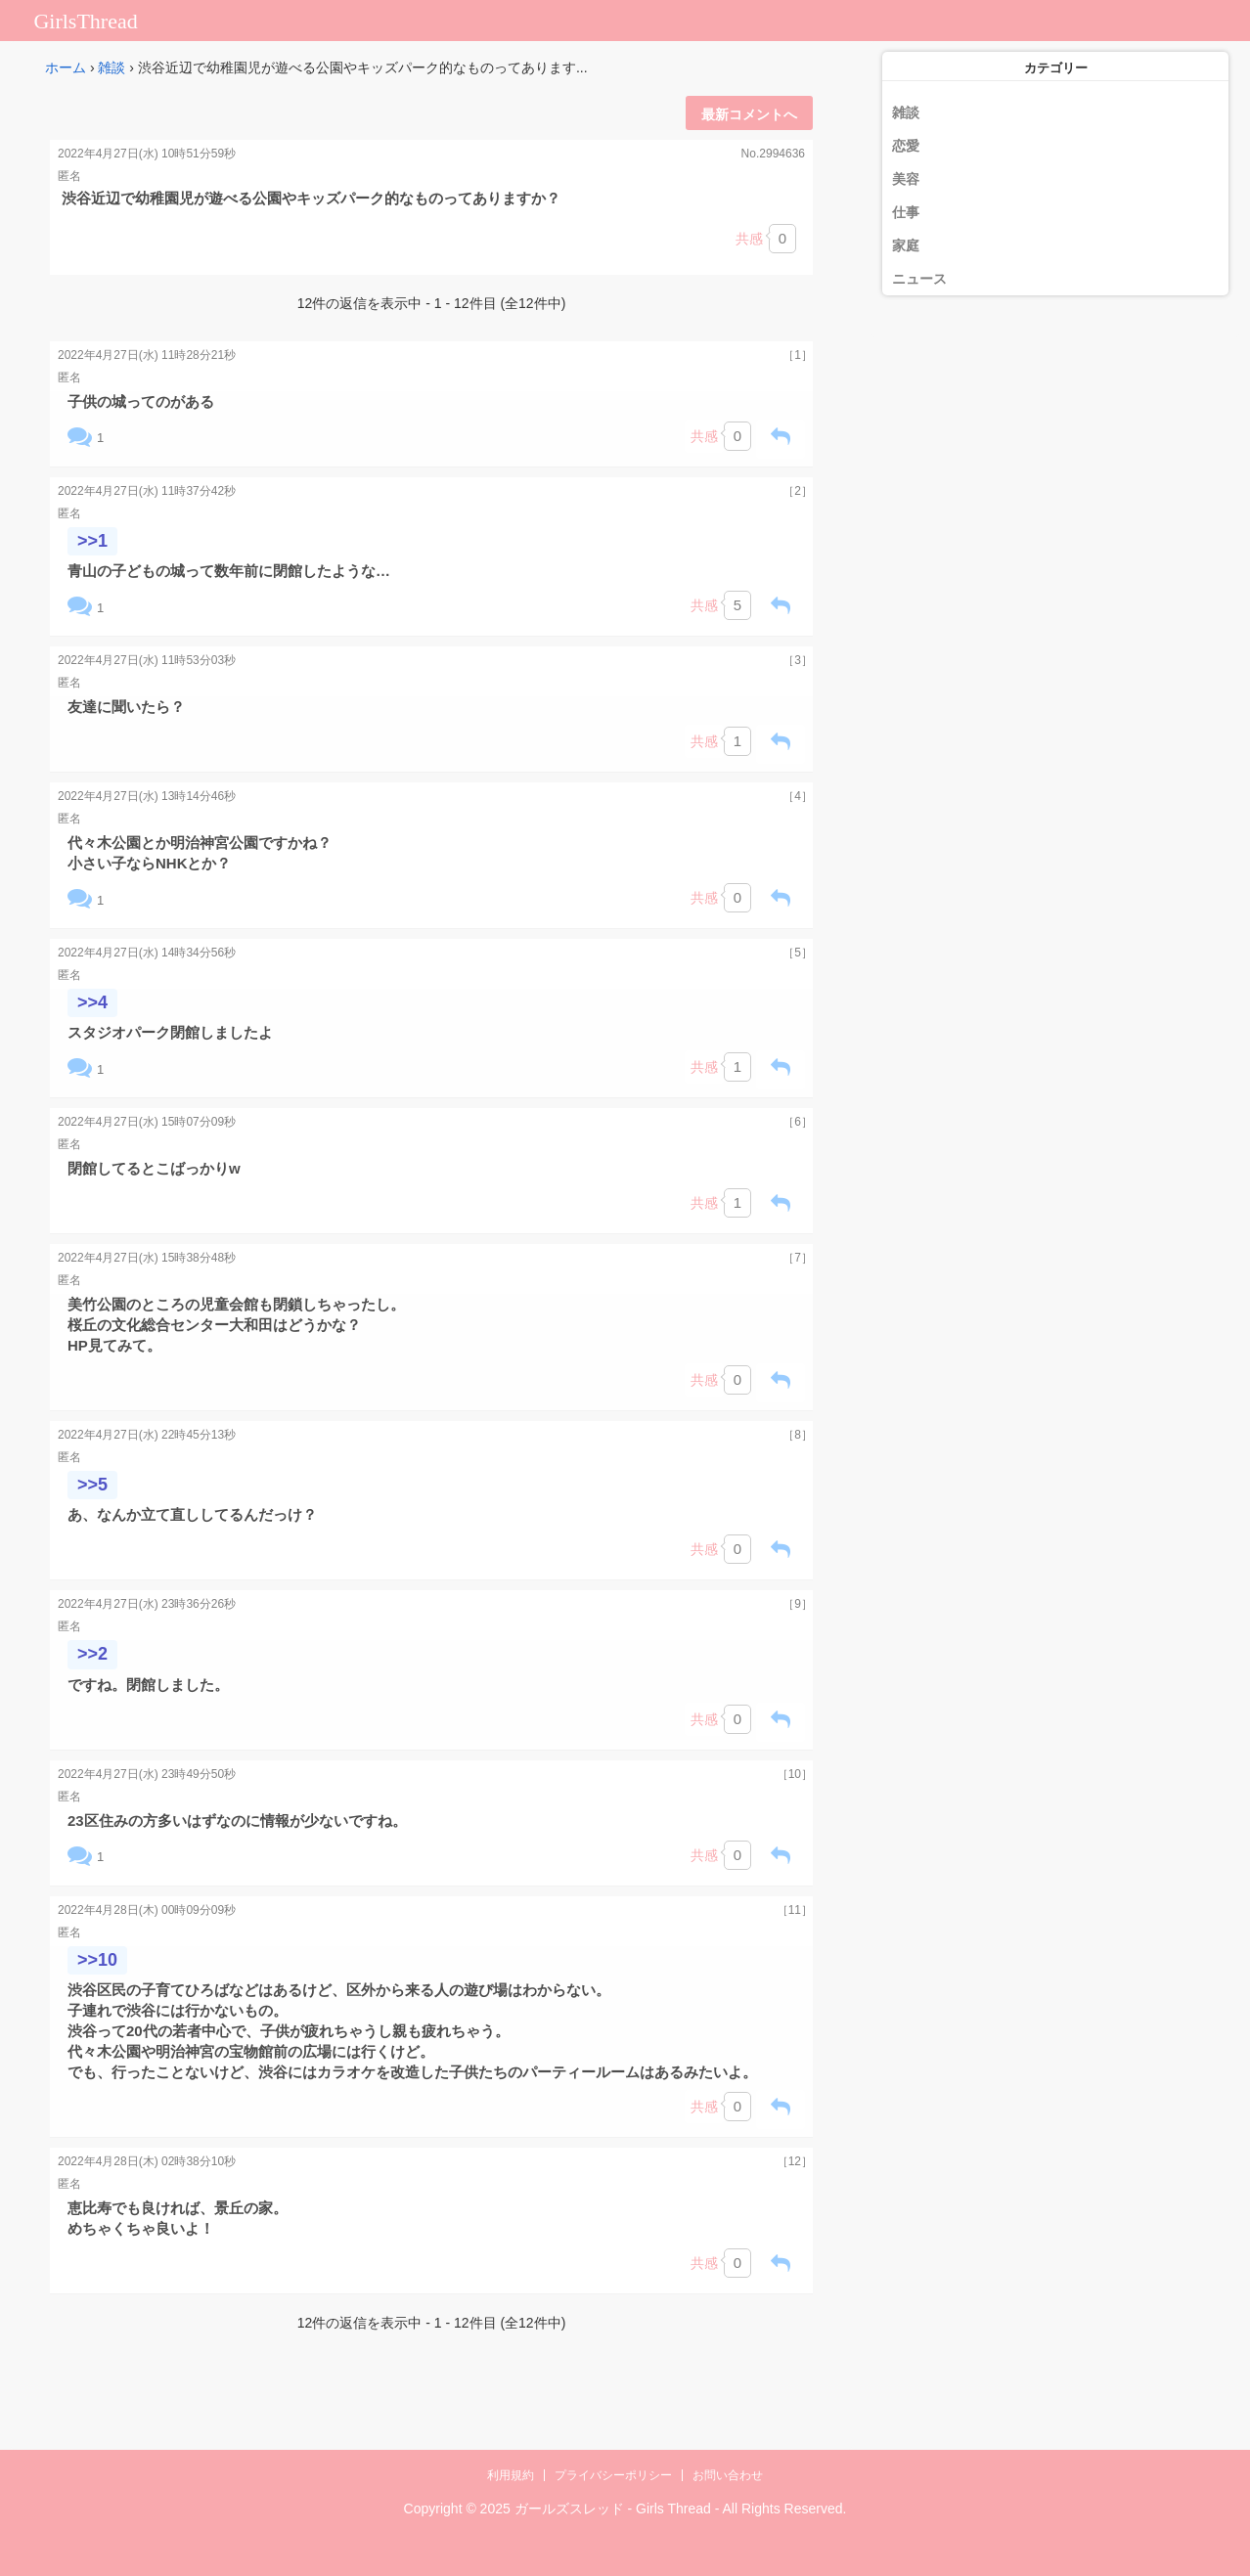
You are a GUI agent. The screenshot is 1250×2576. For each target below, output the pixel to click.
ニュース (919, 279)
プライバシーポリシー (613, 2475)
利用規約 (510, 2475)
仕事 (905, 212)
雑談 (111, 67)
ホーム (65, 67)
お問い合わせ (727, 2475)
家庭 (905, 245)
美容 (905, 179)
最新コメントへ (749, 114)
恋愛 (905, 146)
